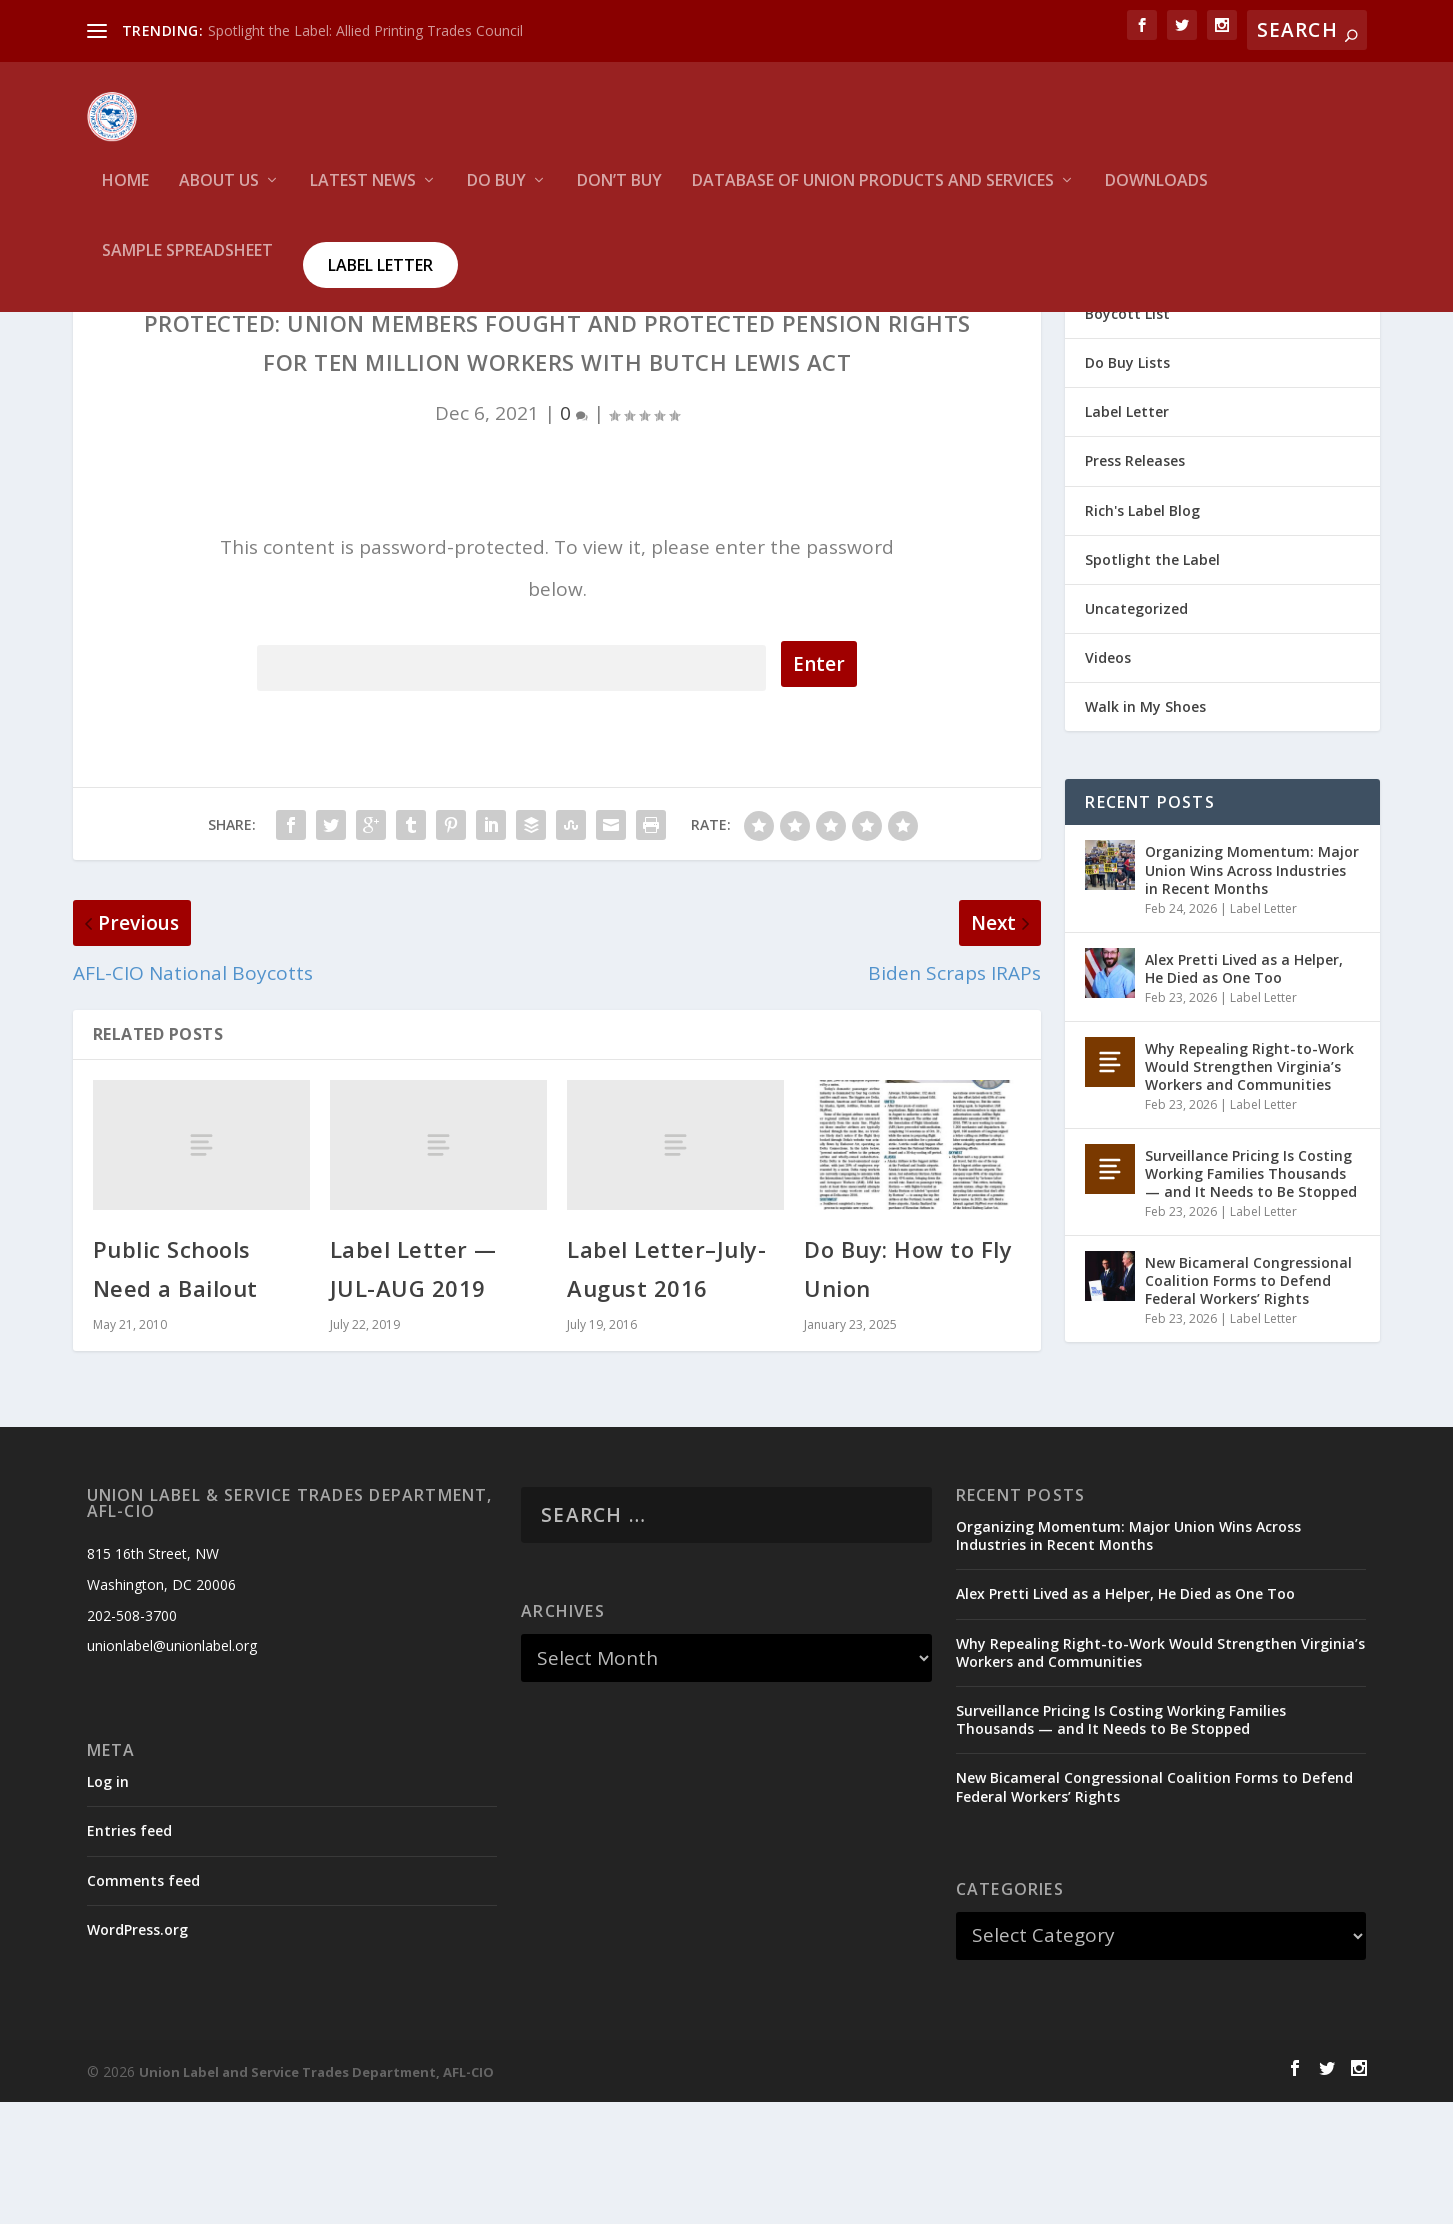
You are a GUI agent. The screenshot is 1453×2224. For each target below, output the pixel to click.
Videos (1108, 779)
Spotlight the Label (1152, 681)
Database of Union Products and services (873, 195)
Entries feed (129, 1952)
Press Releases (1135, 582)
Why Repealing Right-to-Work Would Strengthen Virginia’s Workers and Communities (1249, 1188)
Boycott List (1127, 435)
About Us (219, 195)
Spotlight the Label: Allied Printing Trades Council (365, 30)
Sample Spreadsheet (187, 265)
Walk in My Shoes (1145, 828)
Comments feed (143, 2002)
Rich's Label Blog (1142, 632)
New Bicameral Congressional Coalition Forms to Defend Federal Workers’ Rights (1248, 1402)
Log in (108, 1903)
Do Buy (496, 195)
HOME (125, 195)
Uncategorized (1136, 730)
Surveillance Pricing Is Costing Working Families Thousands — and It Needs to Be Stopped (1251, 1295)
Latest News (363, 195)
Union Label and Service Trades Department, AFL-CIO (316, 2194)
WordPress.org (137, 2051)
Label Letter (380, 279)
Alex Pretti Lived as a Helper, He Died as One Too (1244, 1090)
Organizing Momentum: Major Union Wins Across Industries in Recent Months (1252, 991)
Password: (511, 786)
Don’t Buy (619, 195)
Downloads (1156, 195)
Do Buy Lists (1127, 484)
